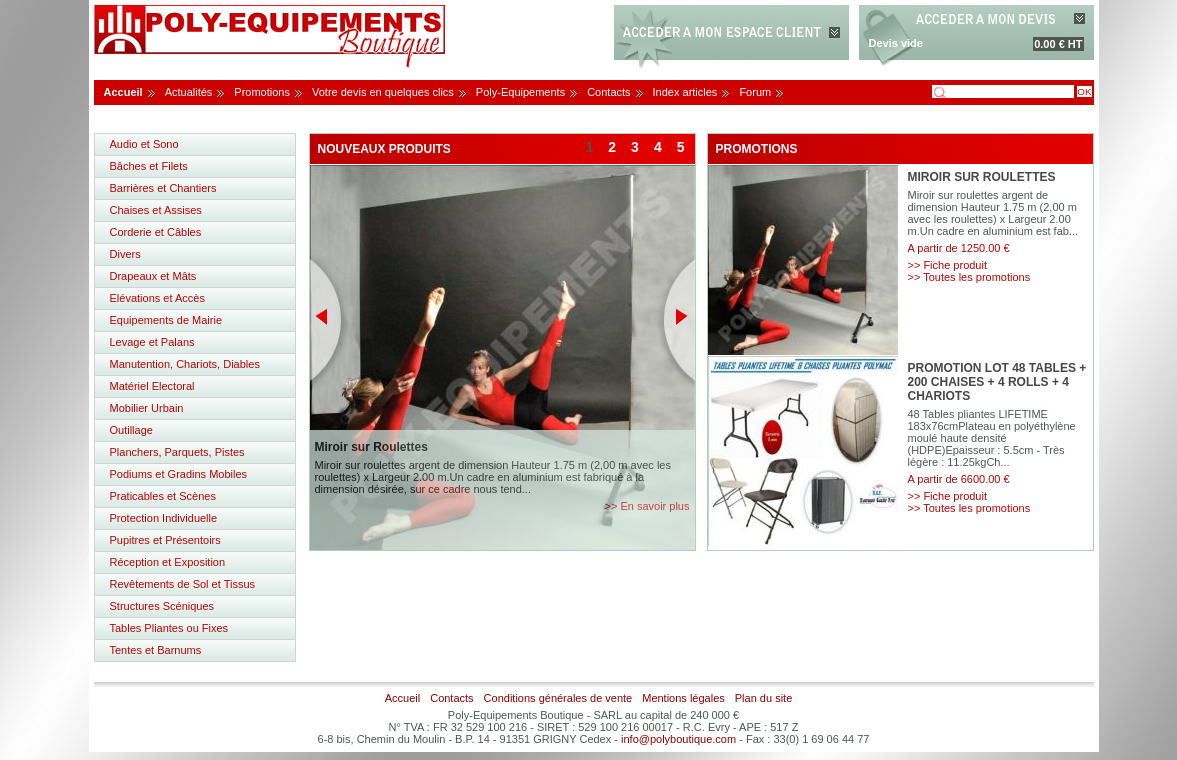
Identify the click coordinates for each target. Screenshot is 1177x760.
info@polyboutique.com (678, 739)
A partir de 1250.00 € (959, 248)
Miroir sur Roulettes (371, 447)
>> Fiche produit (948, 265)
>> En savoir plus (647, 506)
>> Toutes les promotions (969, 277)
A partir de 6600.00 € (959, 479)
